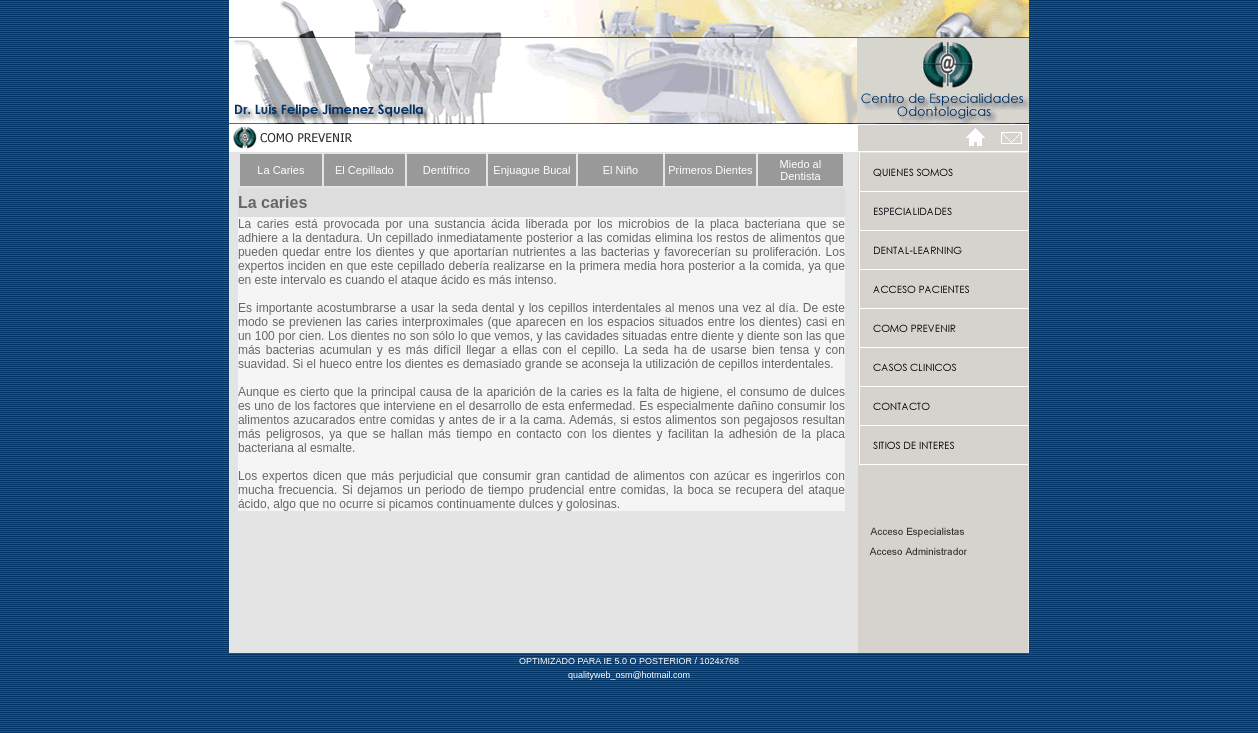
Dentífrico (446, 170)
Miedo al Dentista (801, 170)
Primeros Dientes (710, 170)
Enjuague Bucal (531, 170)
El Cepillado (364, 170)
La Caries (280, 170)
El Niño (620, 170)
